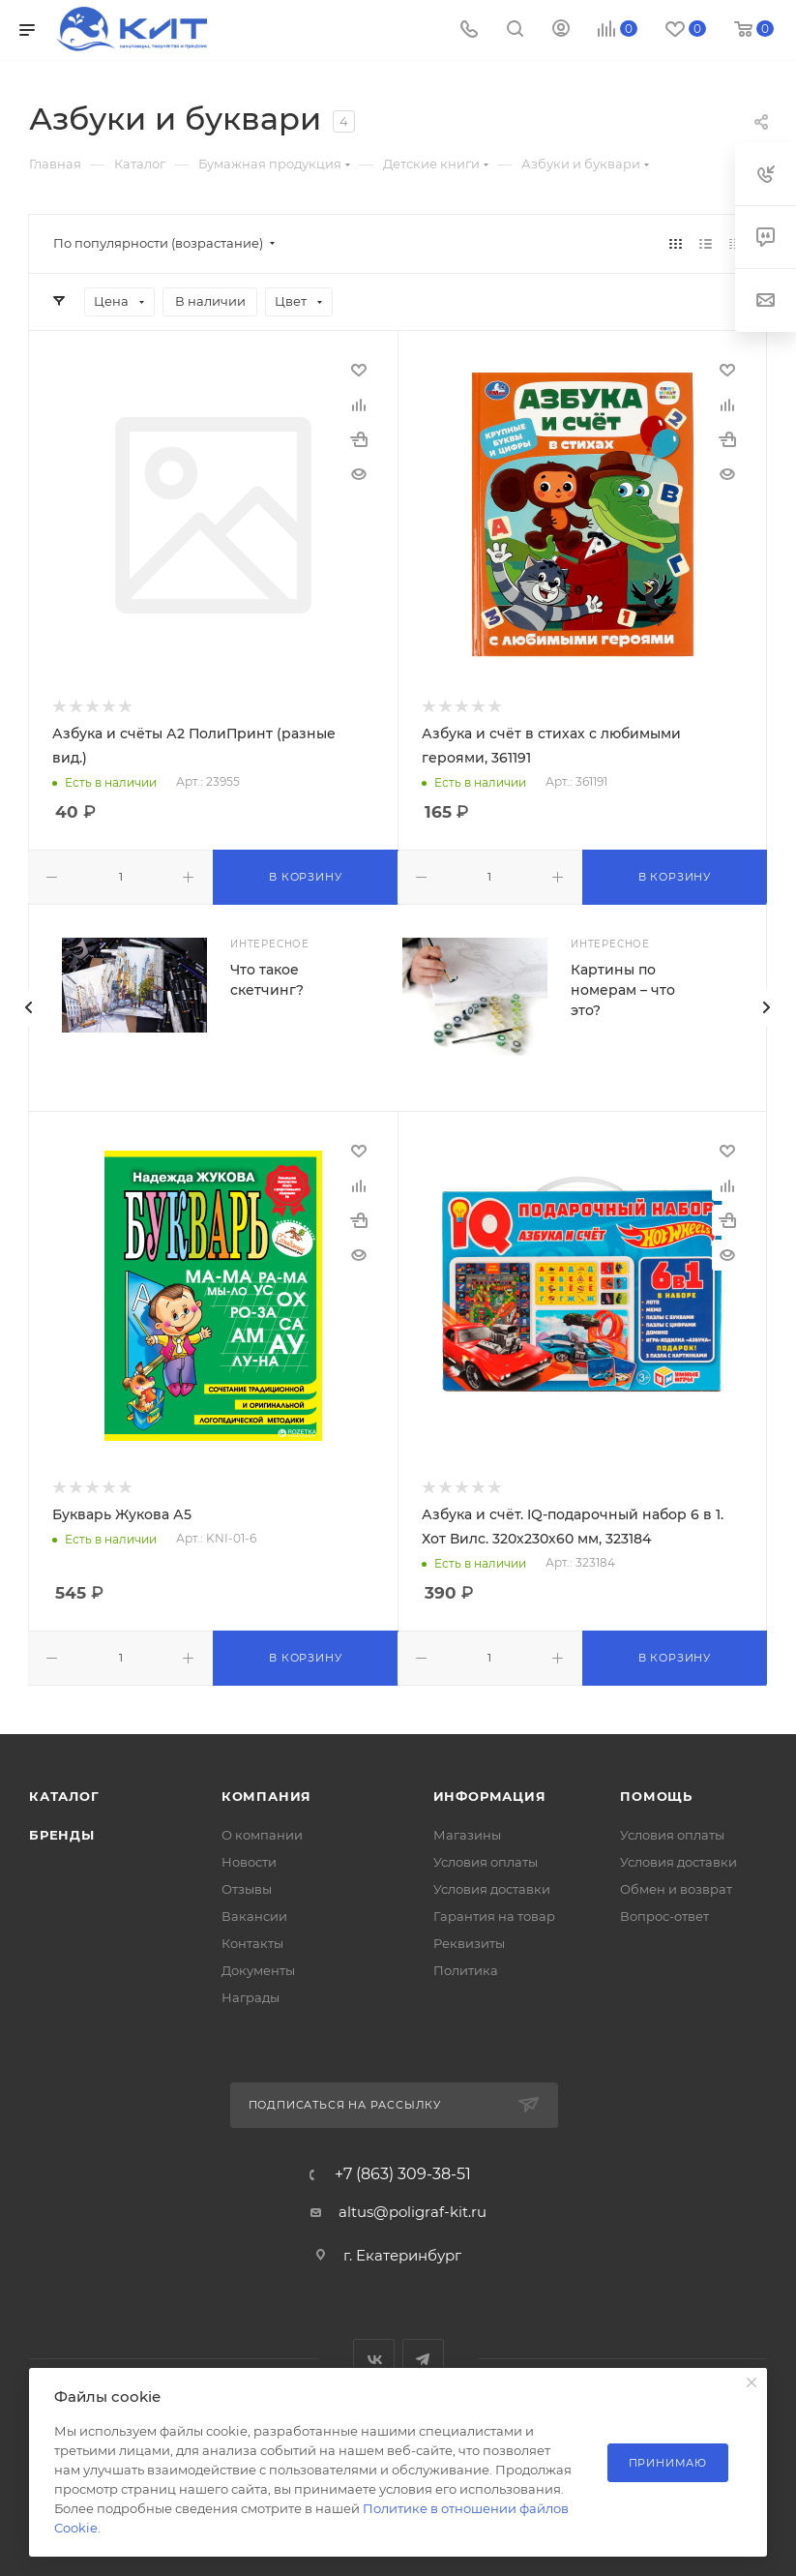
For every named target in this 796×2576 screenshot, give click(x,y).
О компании (262, 1834)
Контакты (252, 1943)
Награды (250, 1997)
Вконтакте (374, 2360)
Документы (258, 1970)
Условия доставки (491, 1889)
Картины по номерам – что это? (623, 990)
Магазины (467, 1834)
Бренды (62, 1834)
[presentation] (28, 1007)
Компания (266, 1796)
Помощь (656, 1796)
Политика (465, 1970)
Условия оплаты (485, 1862)
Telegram (423, 2360)
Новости (249, 1862)
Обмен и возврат (676, 1889)
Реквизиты (469, 1943)
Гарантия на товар (494, 1916)
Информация (489, 1796)
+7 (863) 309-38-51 (403, 2174)
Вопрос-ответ (664, 1916)
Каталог (64, 1796)
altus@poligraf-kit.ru (412, 2211)
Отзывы (246, 1889)
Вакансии (254, 1916)
